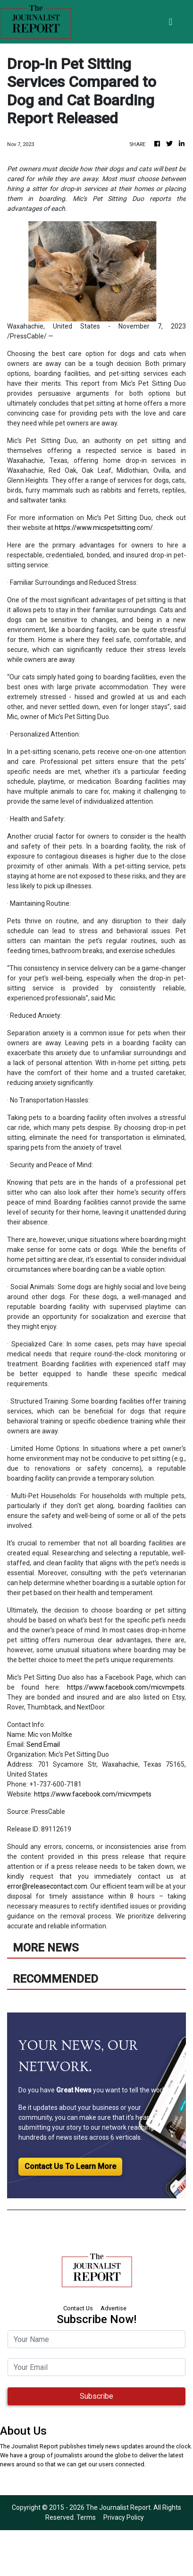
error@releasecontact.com (47, 1886)
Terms (86, 2517)
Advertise (113, 2308)
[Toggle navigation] (170, 22)
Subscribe (96, 2396)
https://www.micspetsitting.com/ (104, 527)
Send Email (43, 1744)
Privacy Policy (123, 2517)
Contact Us (78, 2308)
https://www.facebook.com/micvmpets (126, 1687)
